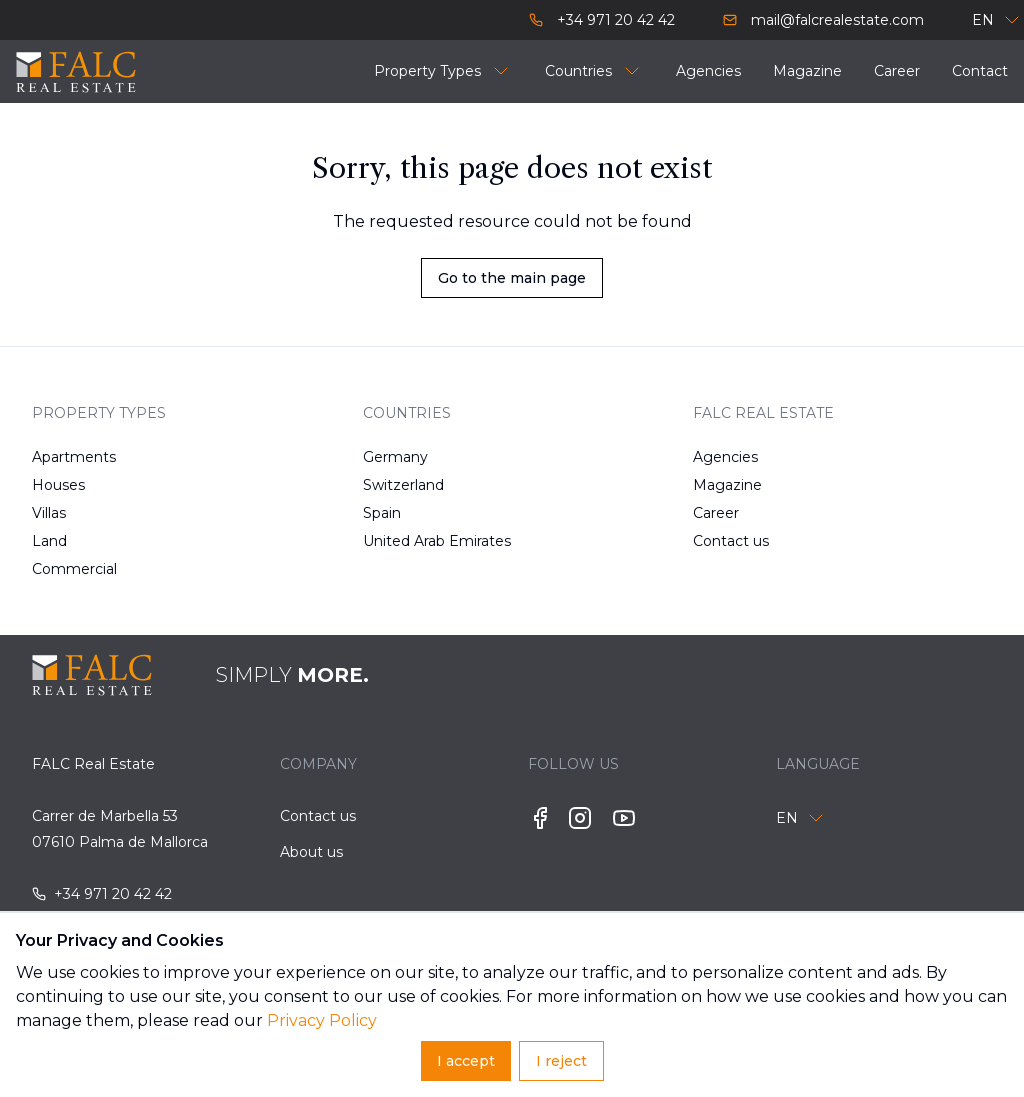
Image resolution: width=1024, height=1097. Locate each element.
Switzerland (403, 485)
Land (49, 541)
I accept (466, 1061)
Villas (49, 513)
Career (716, 513)
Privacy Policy (322, 1020)
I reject (561, 1061)
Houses (58, 485)
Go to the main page (512, 278)
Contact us (731, 541)
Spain (382, 513)
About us (311, 852)
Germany (395, 457)
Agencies (725, 457)
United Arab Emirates (413, 541)
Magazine (727, 485)
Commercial (74, 569)
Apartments (74, 457)
